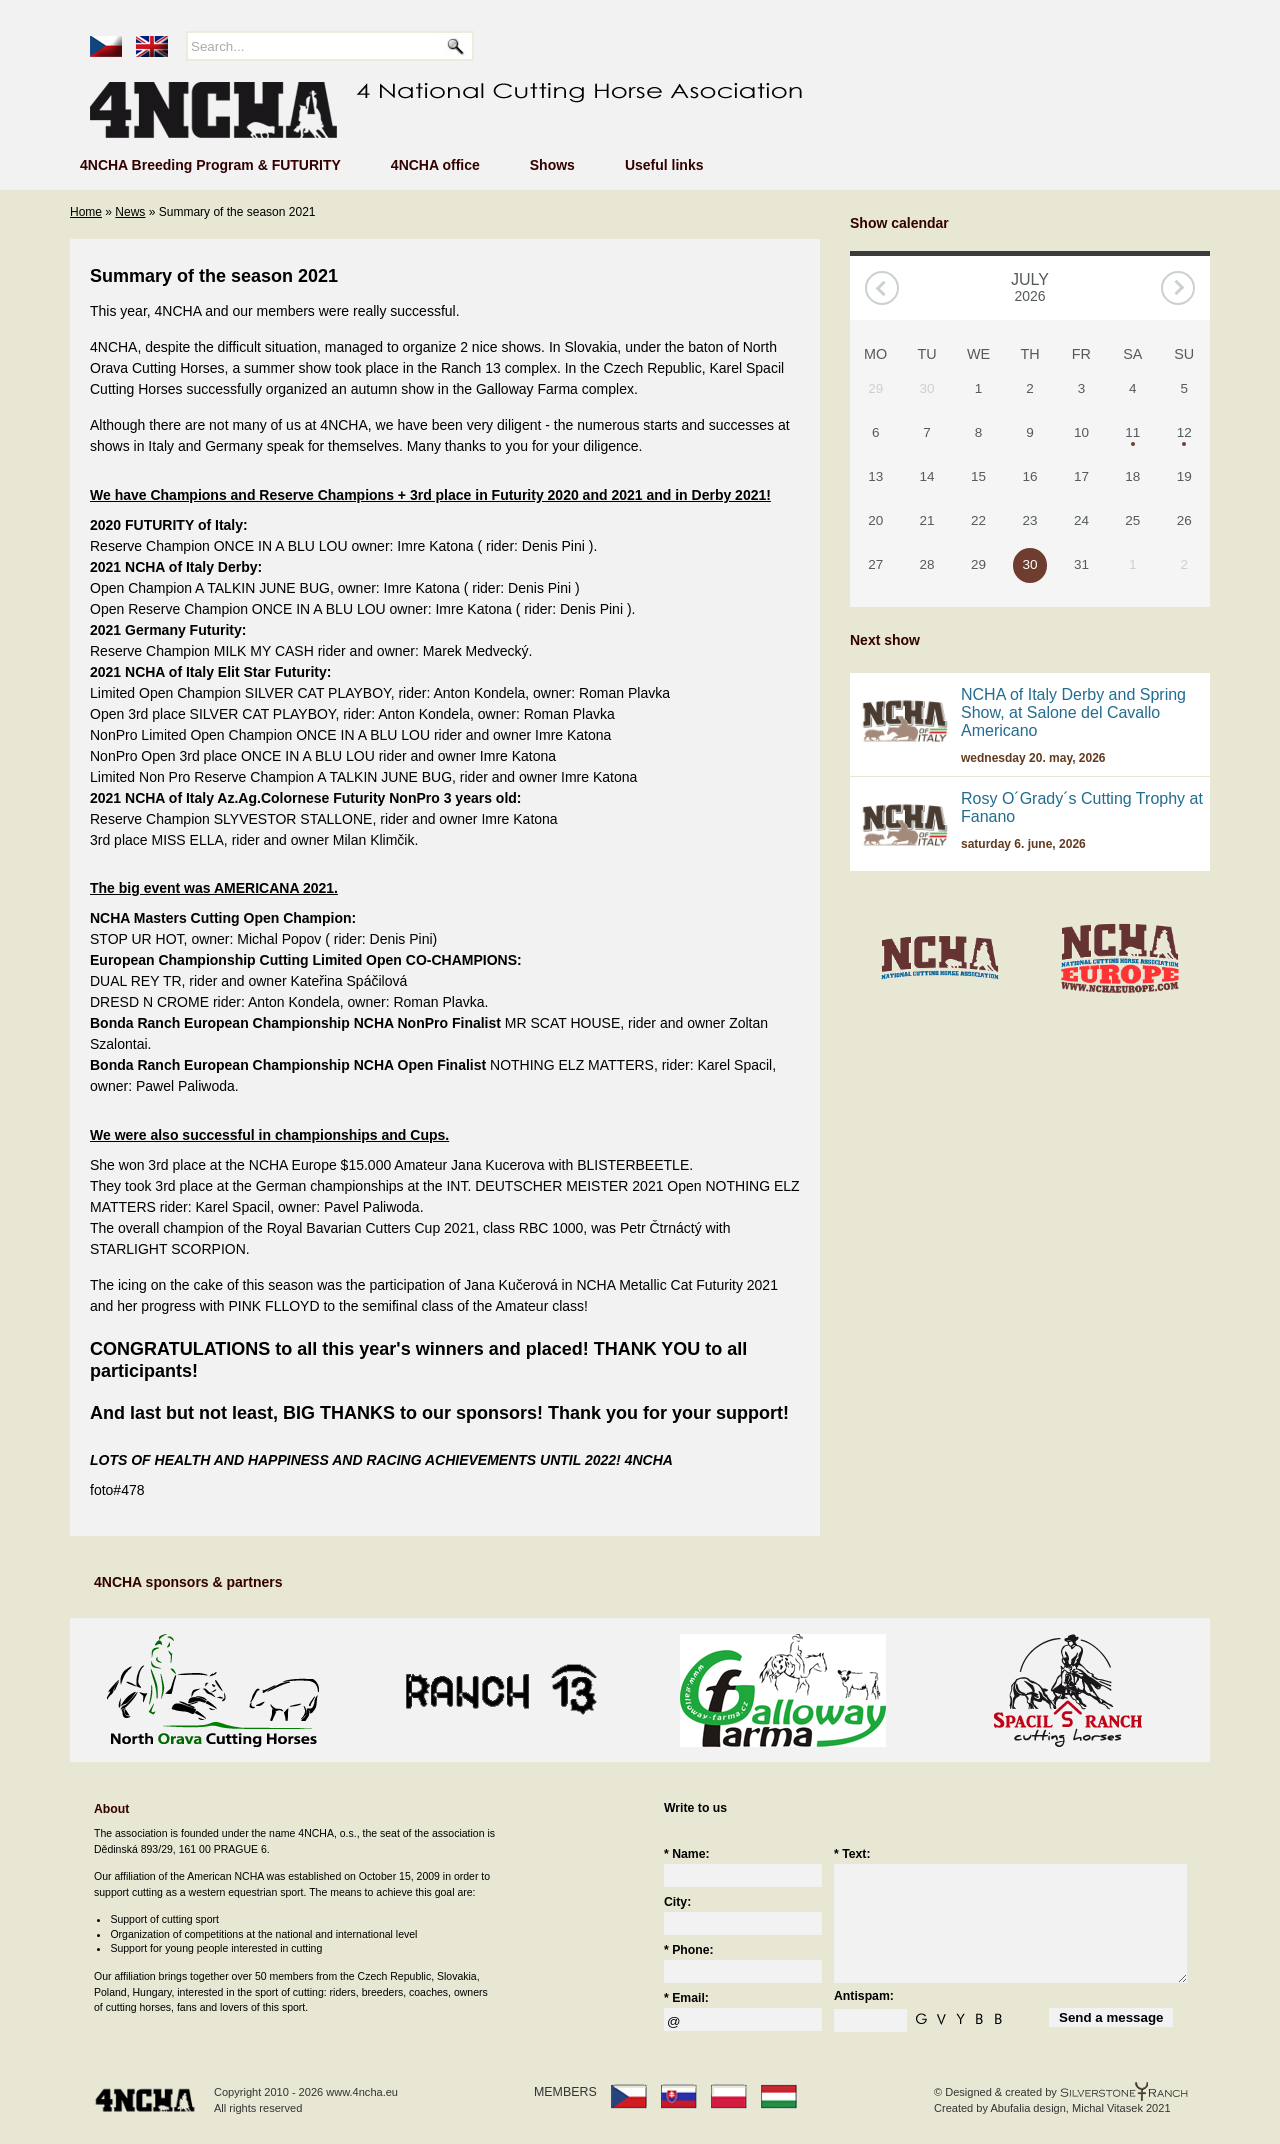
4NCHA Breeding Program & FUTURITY (210, 165)
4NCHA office (435, 165)
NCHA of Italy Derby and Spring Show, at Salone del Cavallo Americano (1073, 712)
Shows (552, 165)
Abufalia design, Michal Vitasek (1066, 2108)
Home (86, 212)
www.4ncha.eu (362, 2092)
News (130, 212)
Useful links (664, 165)
